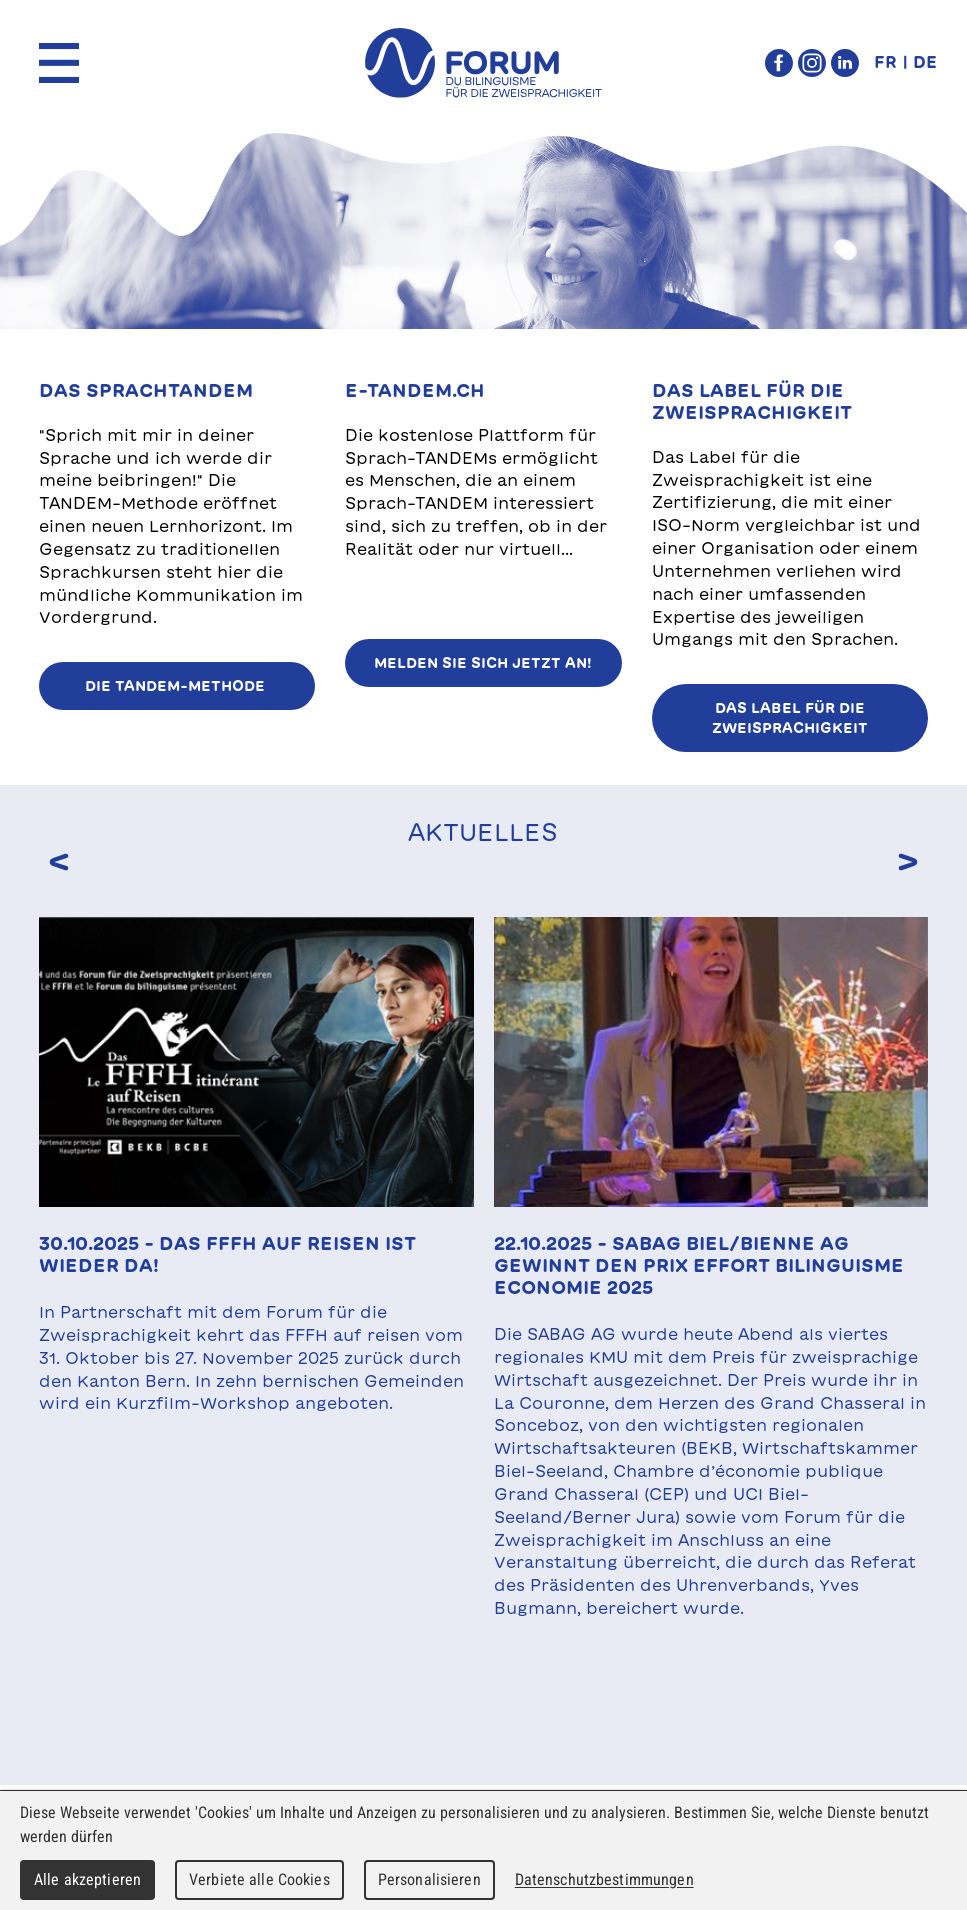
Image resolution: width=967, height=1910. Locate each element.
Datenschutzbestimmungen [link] (604, 1879)
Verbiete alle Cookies (259, 1879)
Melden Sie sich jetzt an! (483, 663)
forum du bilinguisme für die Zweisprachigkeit (483, 63)
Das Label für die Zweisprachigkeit (790, 718)
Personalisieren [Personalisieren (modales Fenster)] (429, 1879)
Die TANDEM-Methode (177, 686)
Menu (59, 63)
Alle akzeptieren (87, 1879)
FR (885, 62)
